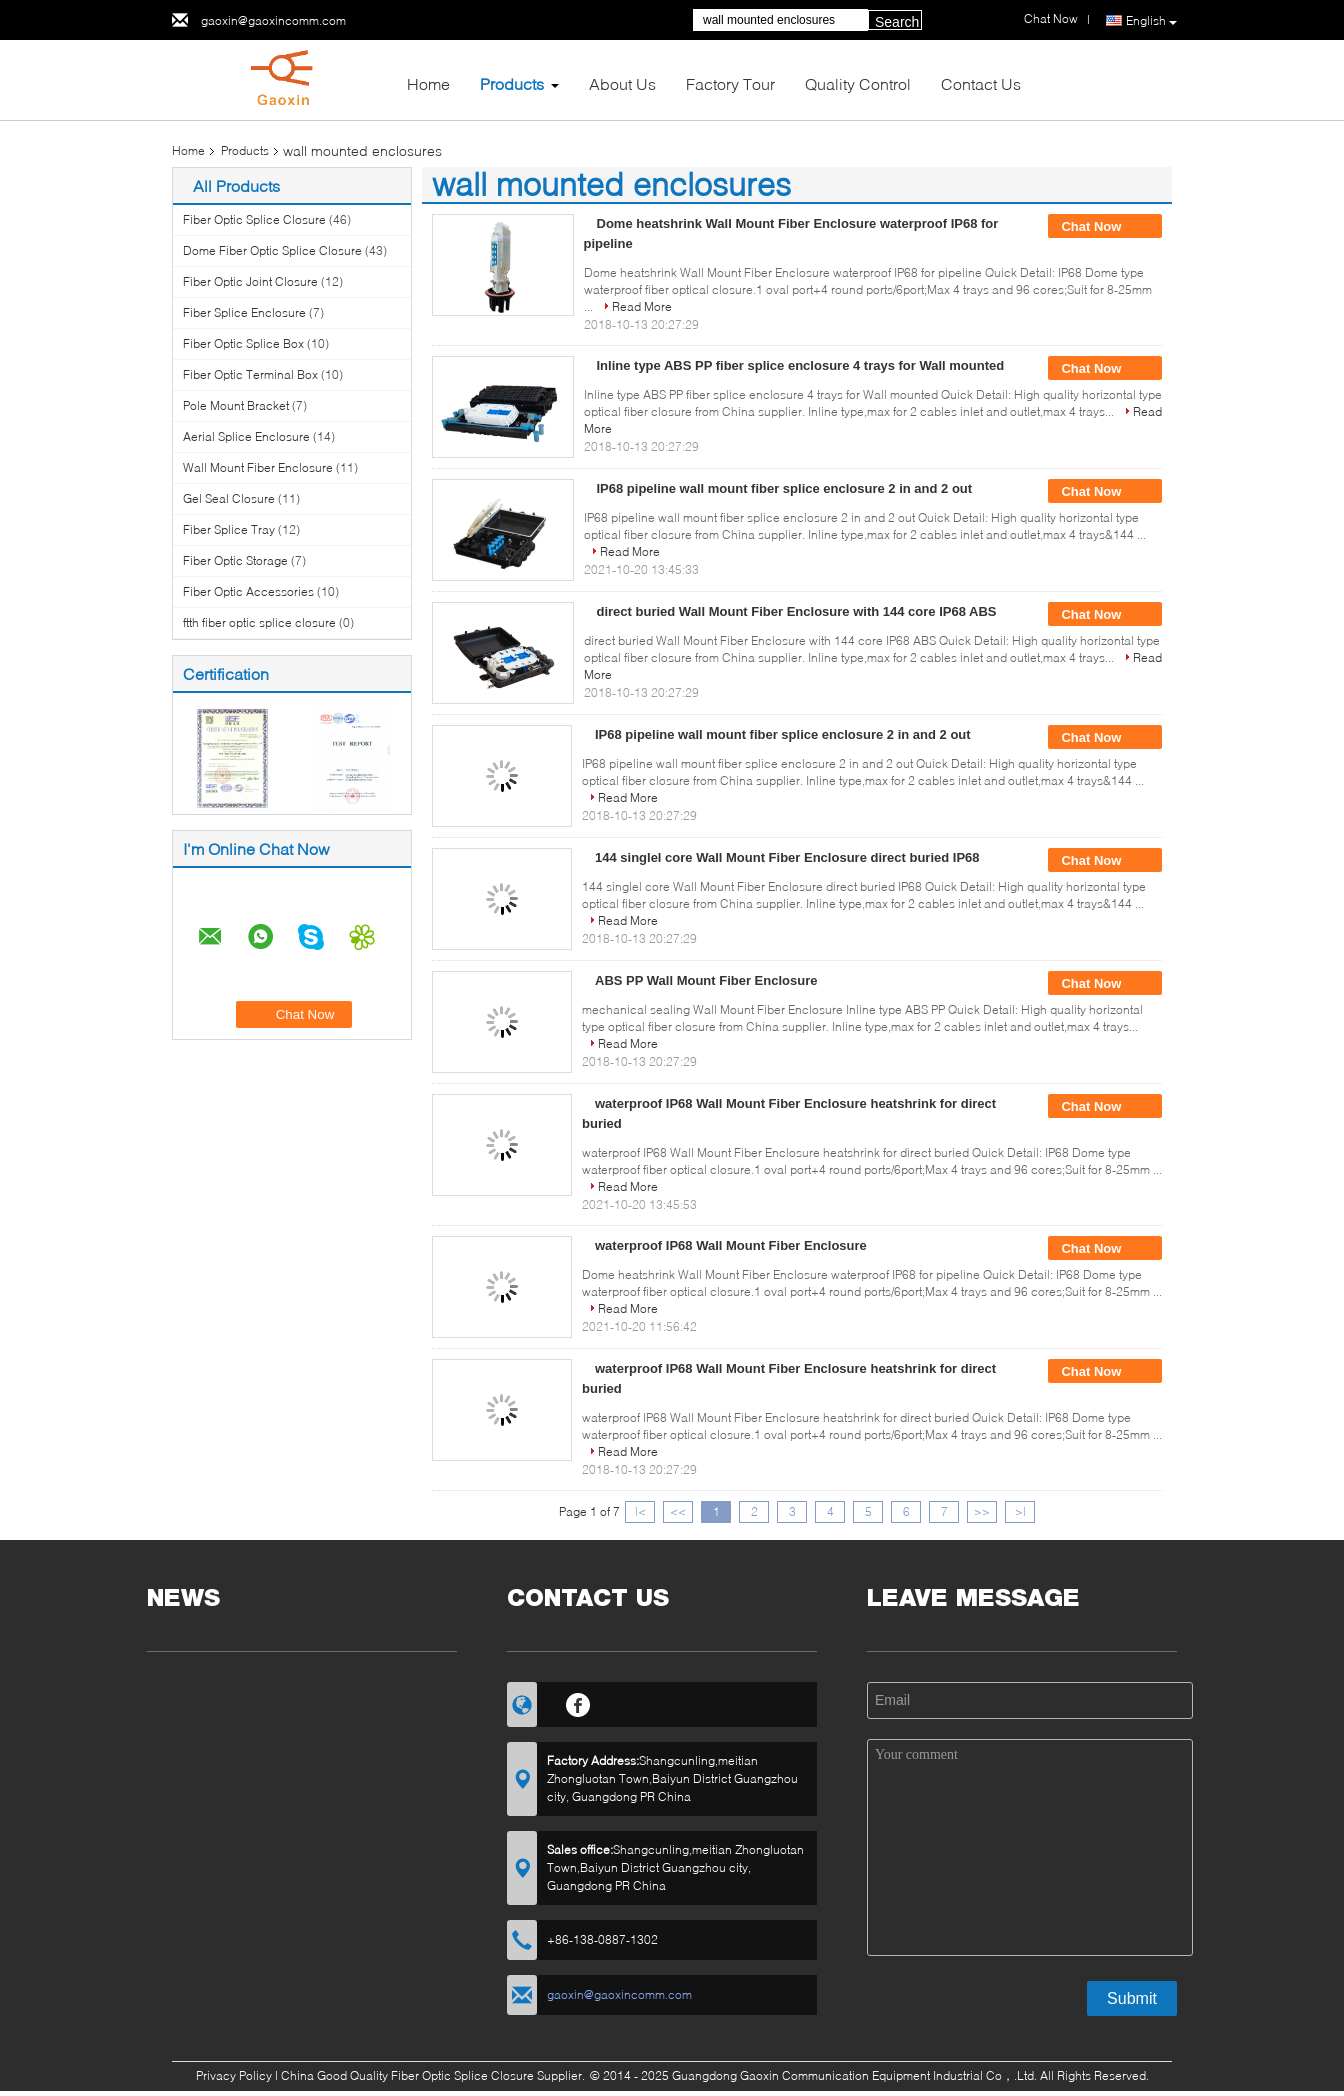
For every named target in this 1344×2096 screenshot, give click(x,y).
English (1151, 21)
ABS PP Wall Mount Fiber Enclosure (706, 980)
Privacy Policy (234, 2075)
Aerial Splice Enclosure (246, 436)
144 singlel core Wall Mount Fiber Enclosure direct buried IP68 (787, 857)
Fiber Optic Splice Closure (254, 219)
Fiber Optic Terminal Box (250, 374)
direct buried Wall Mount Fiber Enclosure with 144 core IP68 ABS (797, 611)
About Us (622, 83)
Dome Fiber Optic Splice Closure (272, 250)
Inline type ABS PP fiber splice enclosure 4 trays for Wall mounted (801, 365)
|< (640, 1511)
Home (428, 83)
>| (1020, 1511)
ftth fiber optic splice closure (259, 622)
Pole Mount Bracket (236, 405)
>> (982, 1511)
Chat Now (1105, 227)
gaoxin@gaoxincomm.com (273, 20)
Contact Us (981, 83)
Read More (642, 306)
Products (512, 83)
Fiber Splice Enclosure (244, 312)
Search (897, 22)
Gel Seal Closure (229, 498)
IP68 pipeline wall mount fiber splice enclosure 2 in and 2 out (785, 488)
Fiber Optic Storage (235, 560)
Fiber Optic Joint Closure (250, 281)
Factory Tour (730, 83)
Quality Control (858, 83)
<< (678, 1511)
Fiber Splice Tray (229, 529)
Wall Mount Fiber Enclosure (258, 467)
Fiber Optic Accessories (248, 591)
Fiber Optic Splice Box (243, 343)
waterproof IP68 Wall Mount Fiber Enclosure (731, 1245)
